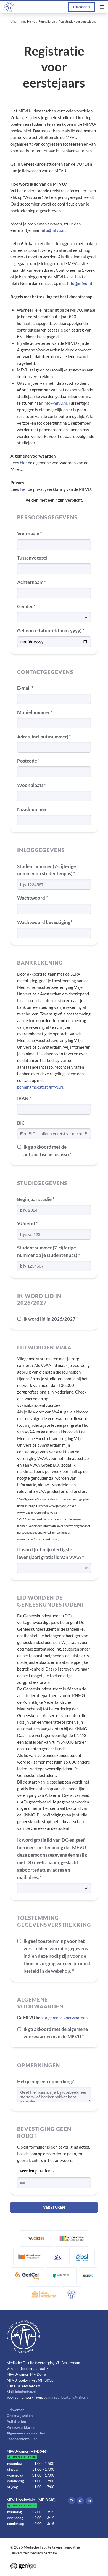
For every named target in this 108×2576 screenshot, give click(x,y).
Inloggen (81, 7)
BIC (21, 1123)
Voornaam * (29, 534)
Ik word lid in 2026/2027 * (50, 1319)
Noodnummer (32, 809)
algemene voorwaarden (66, 2017)
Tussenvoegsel (32, 558)
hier (23, 462)
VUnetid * (27, 1223)
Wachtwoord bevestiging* (44, 922)
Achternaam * (31, 582)
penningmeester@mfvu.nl (40, 1086)
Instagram (71, 2500)
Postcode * (28, 761)
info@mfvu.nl (55, 403)
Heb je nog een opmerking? (45, 2081)
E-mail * (25, 688)
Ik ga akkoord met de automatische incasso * (47, 1150)
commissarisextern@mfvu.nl (66, 2397)
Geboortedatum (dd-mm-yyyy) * (50, 630)
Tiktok (80, 2500)
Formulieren (47, 21)
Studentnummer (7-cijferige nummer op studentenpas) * (46, 870)
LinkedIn (89, 2500)
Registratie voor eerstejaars (77, 21)
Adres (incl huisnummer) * (44, 737)
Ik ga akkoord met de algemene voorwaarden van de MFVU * (55, 2032)
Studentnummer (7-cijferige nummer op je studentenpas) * (48, 1251)
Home (31, 21)
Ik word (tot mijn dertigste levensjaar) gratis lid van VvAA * (50, 1553)
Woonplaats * (31, 785)
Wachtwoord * (32, 898)
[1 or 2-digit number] (54, 2182)
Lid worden (15, 2410)
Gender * (26, 606)
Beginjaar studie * (35, 1199)
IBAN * (24, 1098)
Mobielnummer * (35, 712)
